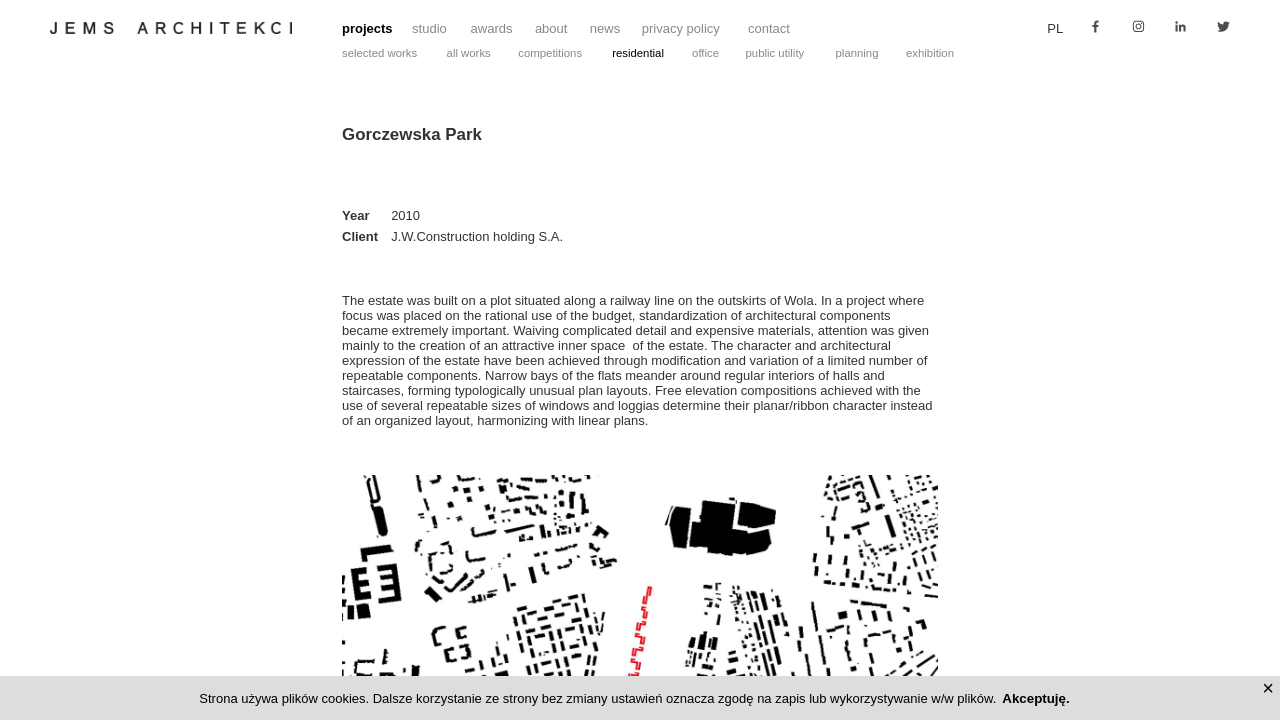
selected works (379, 53)
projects (367, 28)
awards (492, 28)
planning (857, 53)
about (551, 28)
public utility (775, 53)
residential (638, 53)
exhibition (930, 53)
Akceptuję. (1035, 698)
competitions (550, 53)
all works (469, 53)
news (605, 28)
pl (1055, 28)
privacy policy (681, 28)
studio (429, 28)
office (705, 53)
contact (769, 28)
